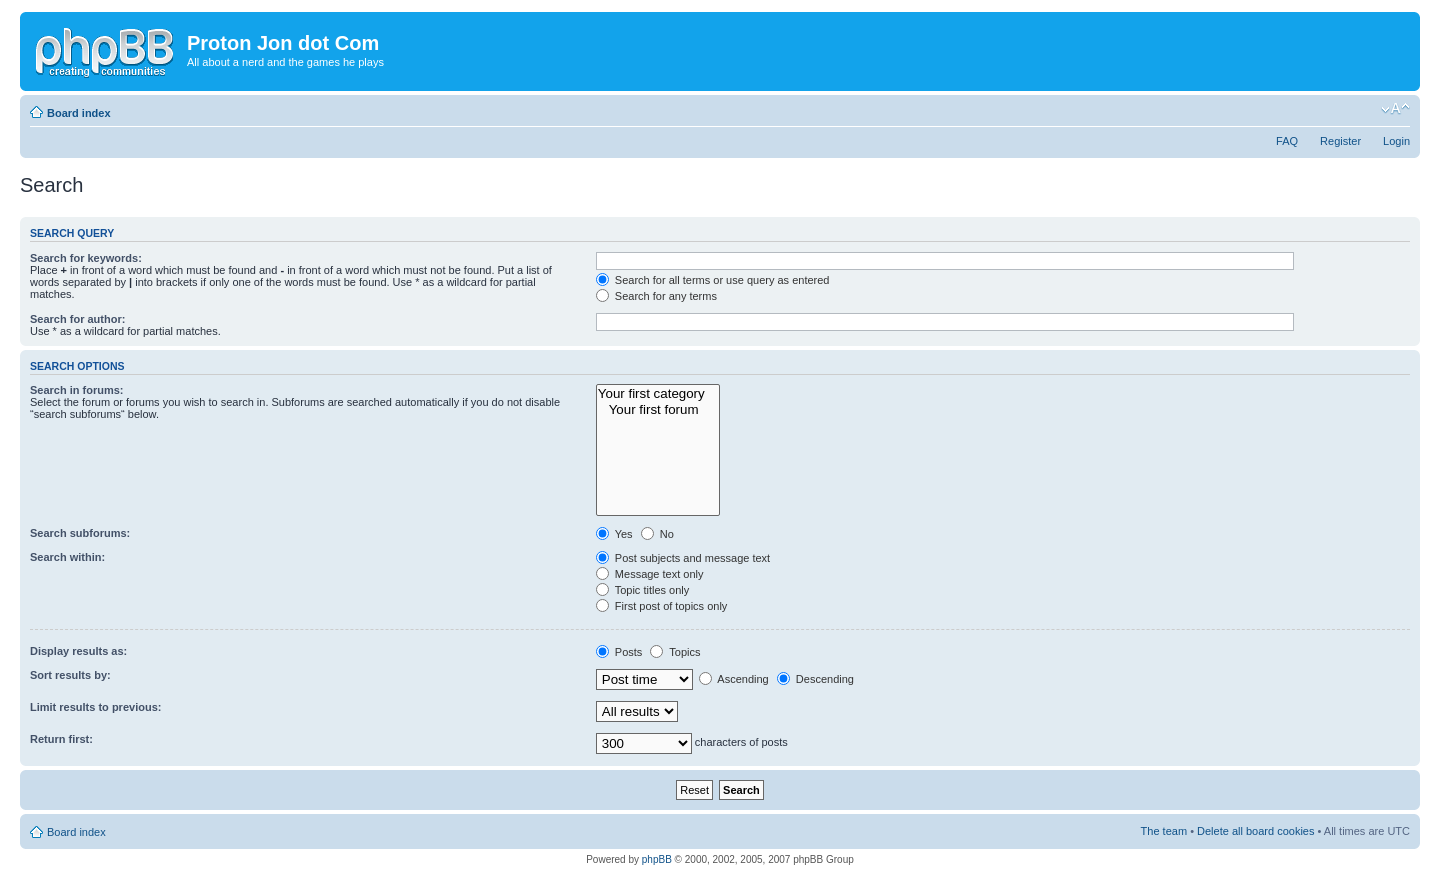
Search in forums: (77, 390)
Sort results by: (70, 675)
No (657, 534)
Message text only (650, 574)
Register (1340, 141)
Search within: (67, 557)
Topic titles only (642, 590)
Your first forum (658, 410)
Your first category (658, 394)
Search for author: (77, 319)
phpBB (657, 859)
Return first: (61, 739)
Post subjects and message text (683, 558)
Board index (79, 113)
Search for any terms (656, 296)
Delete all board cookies (1255, 831)
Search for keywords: (86, 258)
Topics (675, 652)
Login (1396, 141)
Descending (815, 679)
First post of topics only (662, 606)
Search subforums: (80, 533)
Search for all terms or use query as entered (713, 280)
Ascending (734, 679)
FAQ (1287, 141)
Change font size (1395, 109)
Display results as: (78, 651)
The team (1164, 831)
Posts (619, 652)
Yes (614, 534)
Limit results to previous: (95, 707)
